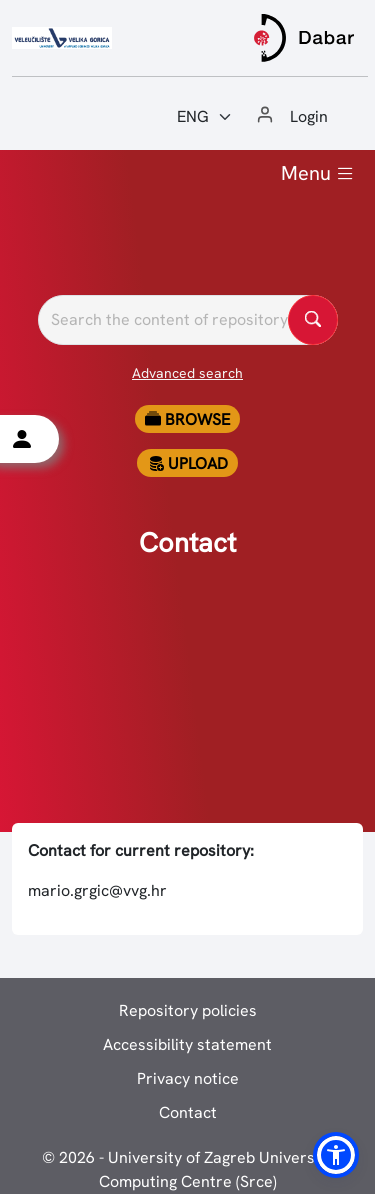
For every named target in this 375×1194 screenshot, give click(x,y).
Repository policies (188, 1010)
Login (309, 116)
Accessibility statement (187, 1044)
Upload (188, 463)
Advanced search (187, 373)
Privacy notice (188, 1078)
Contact (188, 1112)
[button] (336, 1155)
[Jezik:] (205, 117)
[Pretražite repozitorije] (188, 320)
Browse (187, 419)
